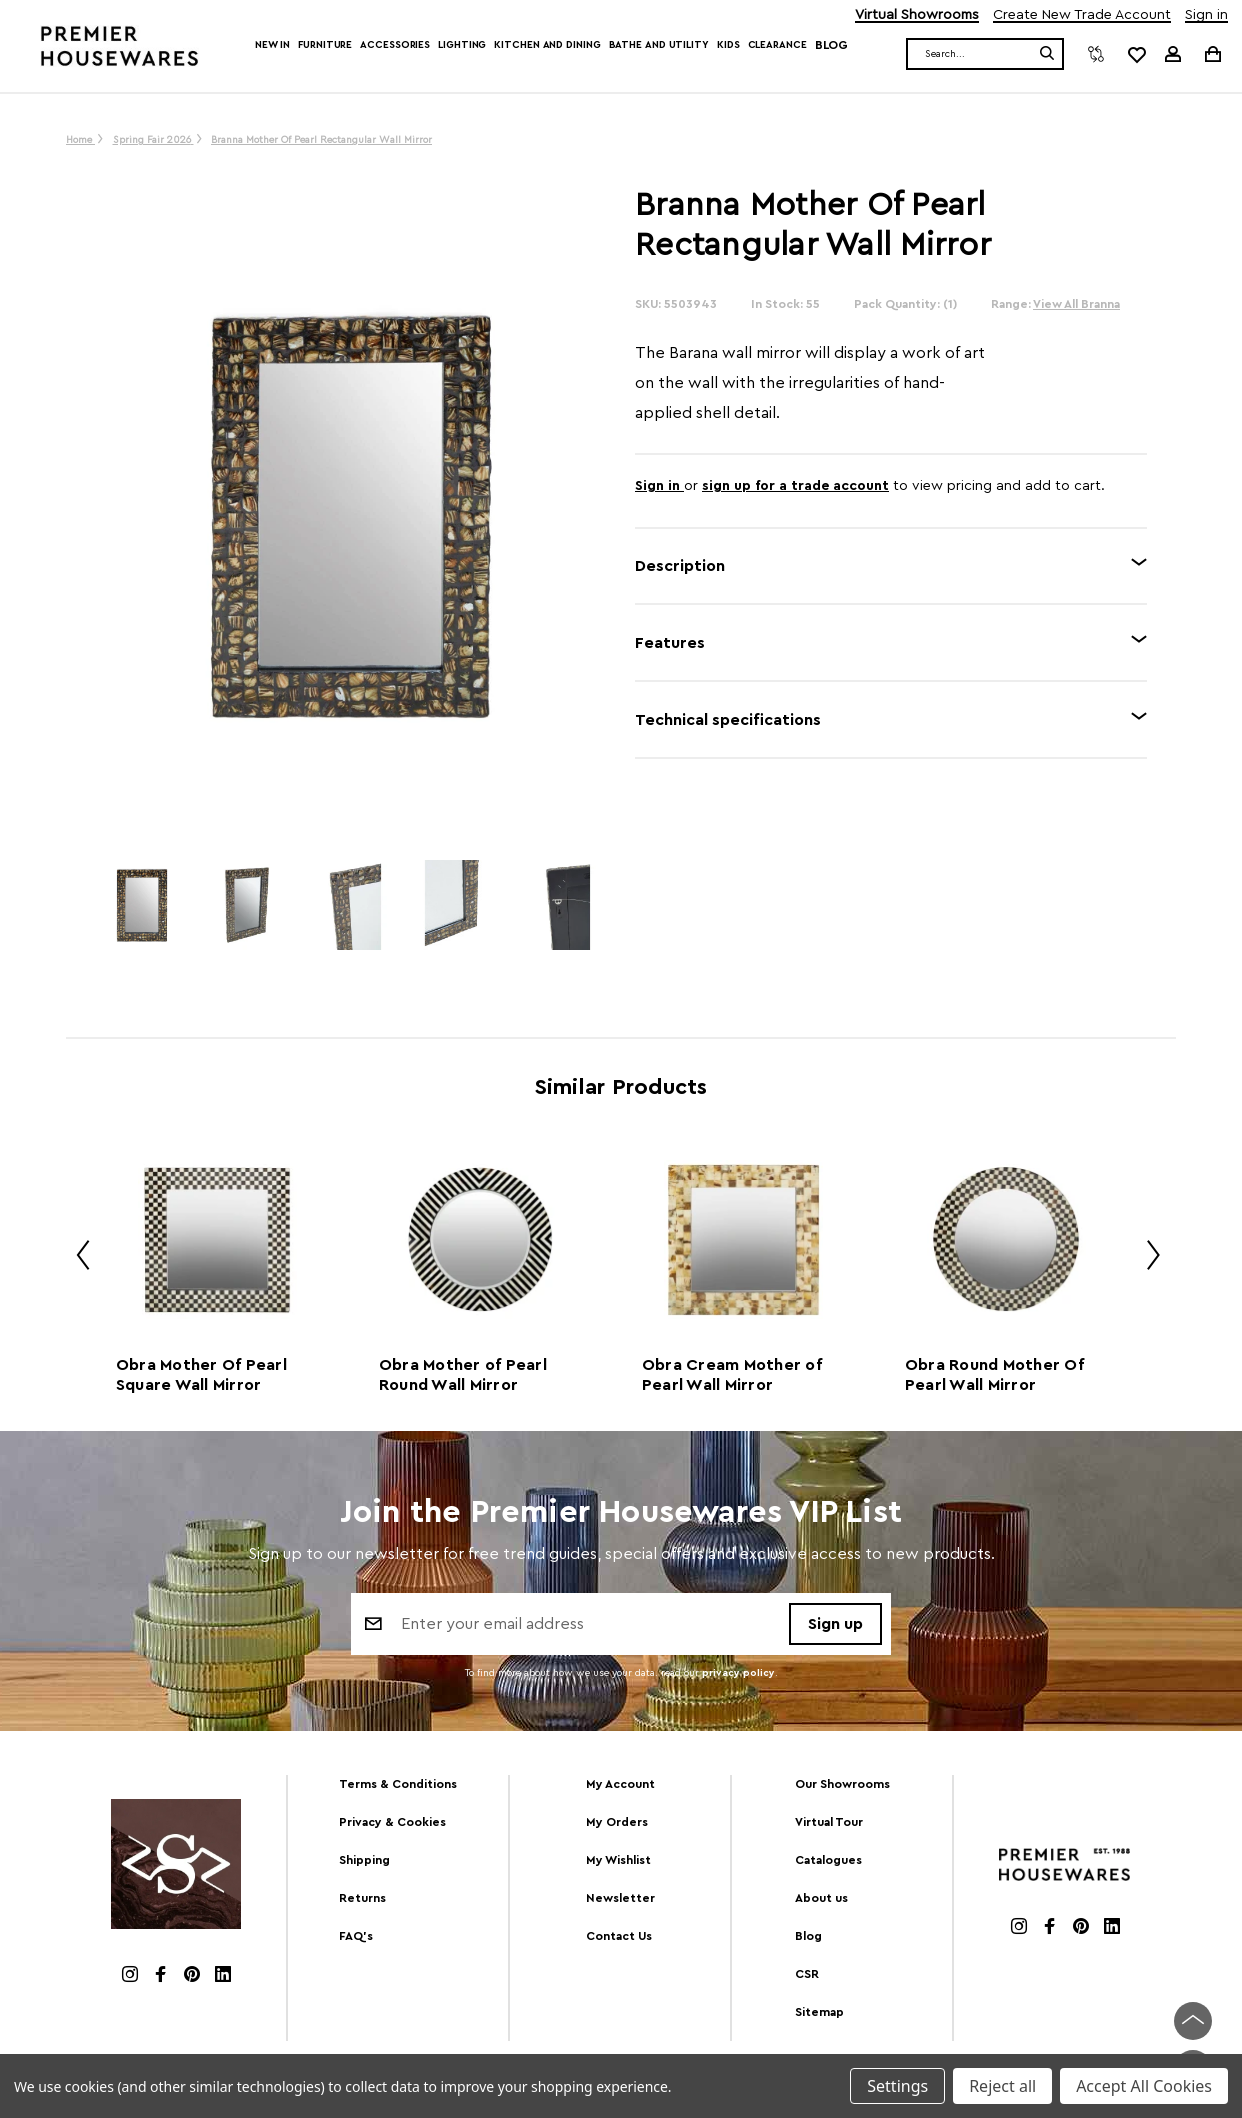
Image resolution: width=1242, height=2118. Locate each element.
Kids (728, 45)
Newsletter (620, 1898)
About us (821, 1898)
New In (272, 45)
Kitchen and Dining (547, 45)
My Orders (617, 1822)
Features (670, 643)
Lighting (462, 45)
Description (680, 566)
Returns (362, 1898)
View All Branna (1076, 304)
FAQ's (356, 1936)
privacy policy (738, 1674)
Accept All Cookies (1144, 2086)
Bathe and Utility (659, 45)
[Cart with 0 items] (1211, 53)
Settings (897, 2086)
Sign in (1206, 15)
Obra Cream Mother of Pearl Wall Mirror (732, 1375)
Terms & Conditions (398, 1784)
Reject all (1002, 2086)
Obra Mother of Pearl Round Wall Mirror (463, 1375)
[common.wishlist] (1136, 54)
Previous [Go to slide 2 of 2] (76, 1258)
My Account (620, 1784)
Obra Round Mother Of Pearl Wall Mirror (994, 1375)
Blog (832, 45)
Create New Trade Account (1082, 15)
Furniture (325, 45)
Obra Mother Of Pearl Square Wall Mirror (201, 1375)
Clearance (777, 45)
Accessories (395, 45)
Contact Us (619, 1936)
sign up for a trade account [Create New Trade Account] (795, 486)
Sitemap (819, 2012)
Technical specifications (728, 720)
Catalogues (828, 1860)
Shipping (364, 1860)
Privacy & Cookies (392, 1822)
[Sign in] (1173, 54)
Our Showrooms (842, 1784)
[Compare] (1096, 54)
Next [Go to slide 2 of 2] (1146, 1258)
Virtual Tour (829, 1822)
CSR (807, 1974)
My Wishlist (618, 1860)
